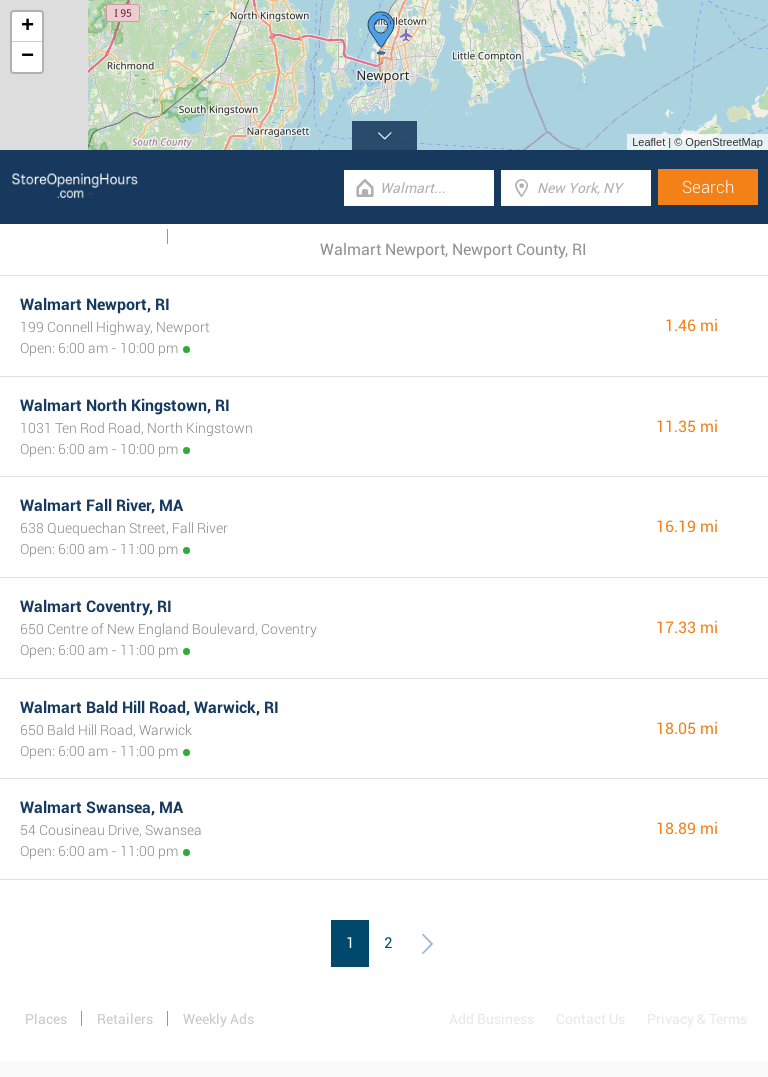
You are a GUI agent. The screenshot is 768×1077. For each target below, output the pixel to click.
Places (46, 1019)
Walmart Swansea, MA (101, 807)
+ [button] (27, 27)
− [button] (27, 57)
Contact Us (590, 1019)
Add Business (491, 1019)
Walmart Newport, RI (95, 304)
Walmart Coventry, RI (96, 606)
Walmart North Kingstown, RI (125, 405)
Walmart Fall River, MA (101, 505)
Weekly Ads (118, 237)
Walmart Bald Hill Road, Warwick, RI (149, 707)
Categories (215, 237)
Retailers (125, 1019)
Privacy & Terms (697, 1019)
